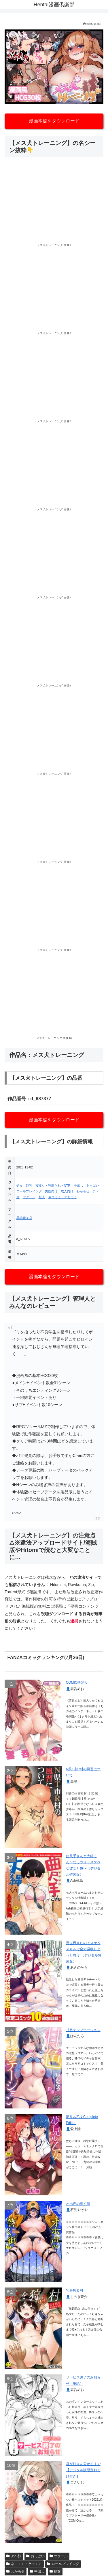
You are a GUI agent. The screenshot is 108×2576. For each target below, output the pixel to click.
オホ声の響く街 (78, 2204)
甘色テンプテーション (83, 2030)
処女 (19, 1185)
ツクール (29, 1197)
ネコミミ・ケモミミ (62, 1197)
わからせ (83, 1191)
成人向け (67, 1191)
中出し (78, 1185)
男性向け (51, 1191)
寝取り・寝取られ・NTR (53, 1185)
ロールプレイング (29, 1191)
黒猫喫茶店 (24, 1218)
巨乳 (29, 1185)
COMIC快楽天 (77, 1682)
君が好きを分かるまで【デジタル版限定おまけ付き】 (83, 2470)
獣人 (42, 1197)
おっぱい (92, 1185)
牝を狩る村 (74, 2290)
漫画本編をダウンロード (54, 120)
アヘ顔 (13, 2556)
